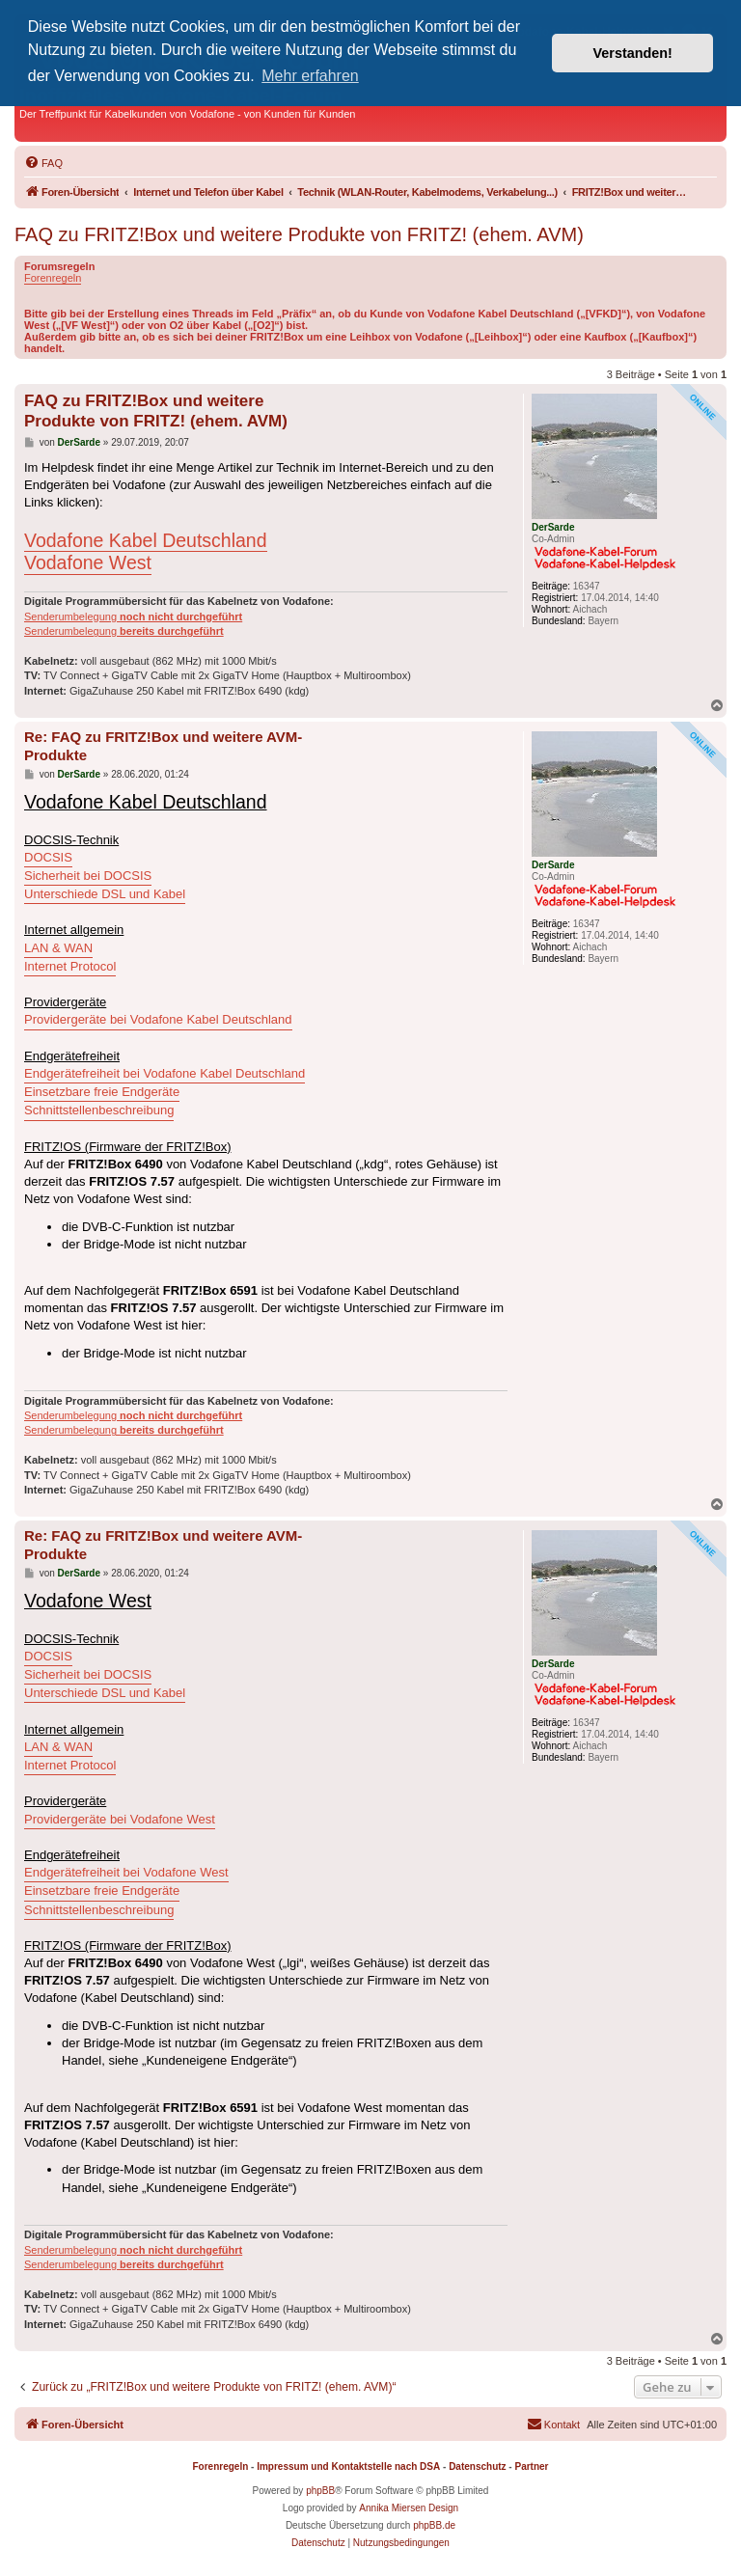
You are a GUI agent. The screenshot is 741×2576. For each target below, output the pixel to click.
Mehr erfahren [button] (310, 76)
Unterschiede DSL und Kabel (104, 894)
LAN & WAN (58, 948)
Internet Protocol (70, 966)
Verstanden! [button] (632, 53)
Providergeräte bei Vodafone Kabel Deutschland (158, 1019)
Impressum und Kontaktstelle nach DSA (348, 2466)
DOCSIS (48, 857)
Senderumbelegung (133, 616)
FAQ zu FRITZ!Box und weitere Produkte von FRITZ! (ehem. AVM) (299, 234)
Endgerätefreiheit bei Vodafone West (126, 1872)
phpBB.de (434, 2525)
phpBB (320, 2490)
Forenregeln (52, 278)
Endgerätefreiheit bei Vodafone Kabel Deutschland (164, 1073)
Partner (531, 2466)
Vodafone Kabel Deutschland (145, 540)
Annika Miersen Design (408, 2508)
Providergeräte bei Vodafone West (119, 1819)
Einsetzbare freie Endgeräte (101, 1091)
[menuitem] (43, 163)
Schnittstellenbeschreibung (99, 1110)
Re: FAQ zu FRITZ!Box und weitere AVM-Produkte (163, 745)
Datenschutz (477, 2466)
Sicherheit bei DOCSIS (87, 875)
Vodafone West (87, 562)
